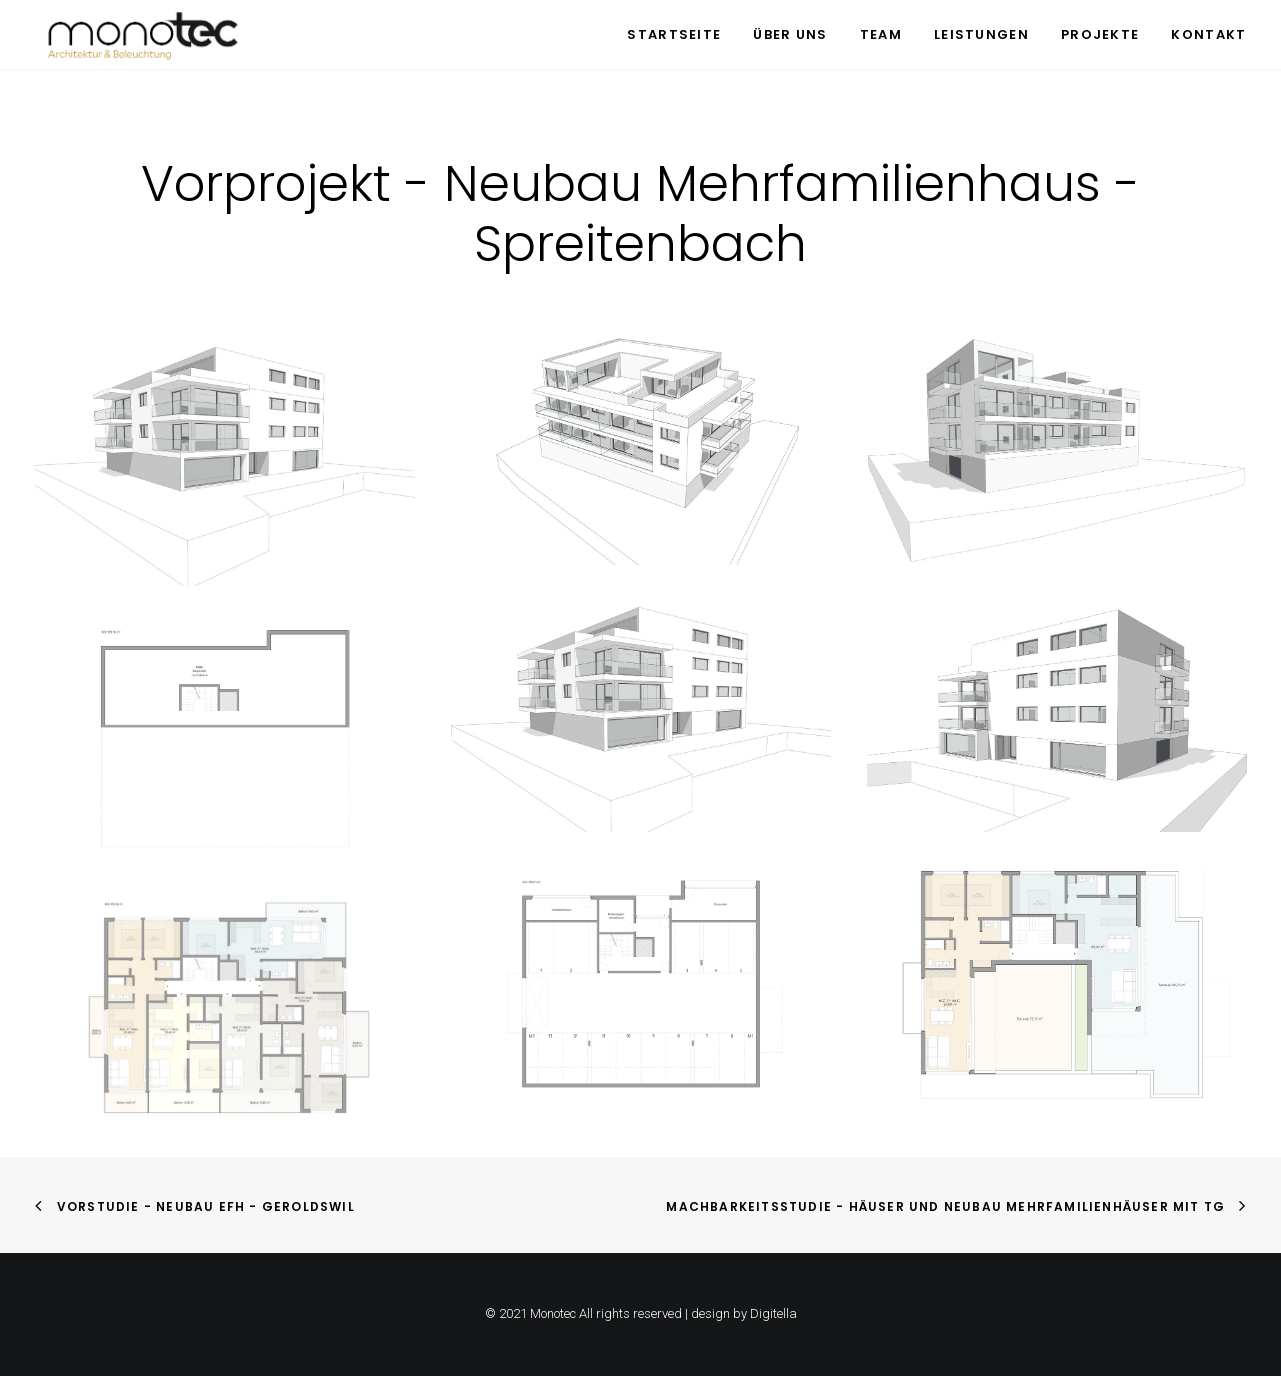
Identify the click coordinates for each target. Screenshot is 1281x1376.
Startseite (674, 34)
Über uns (790, 34)
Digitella (773, 1313)
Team (881, 34)
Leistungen (981, 34)
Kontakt (1208, 34)
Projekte (1100, 34)
